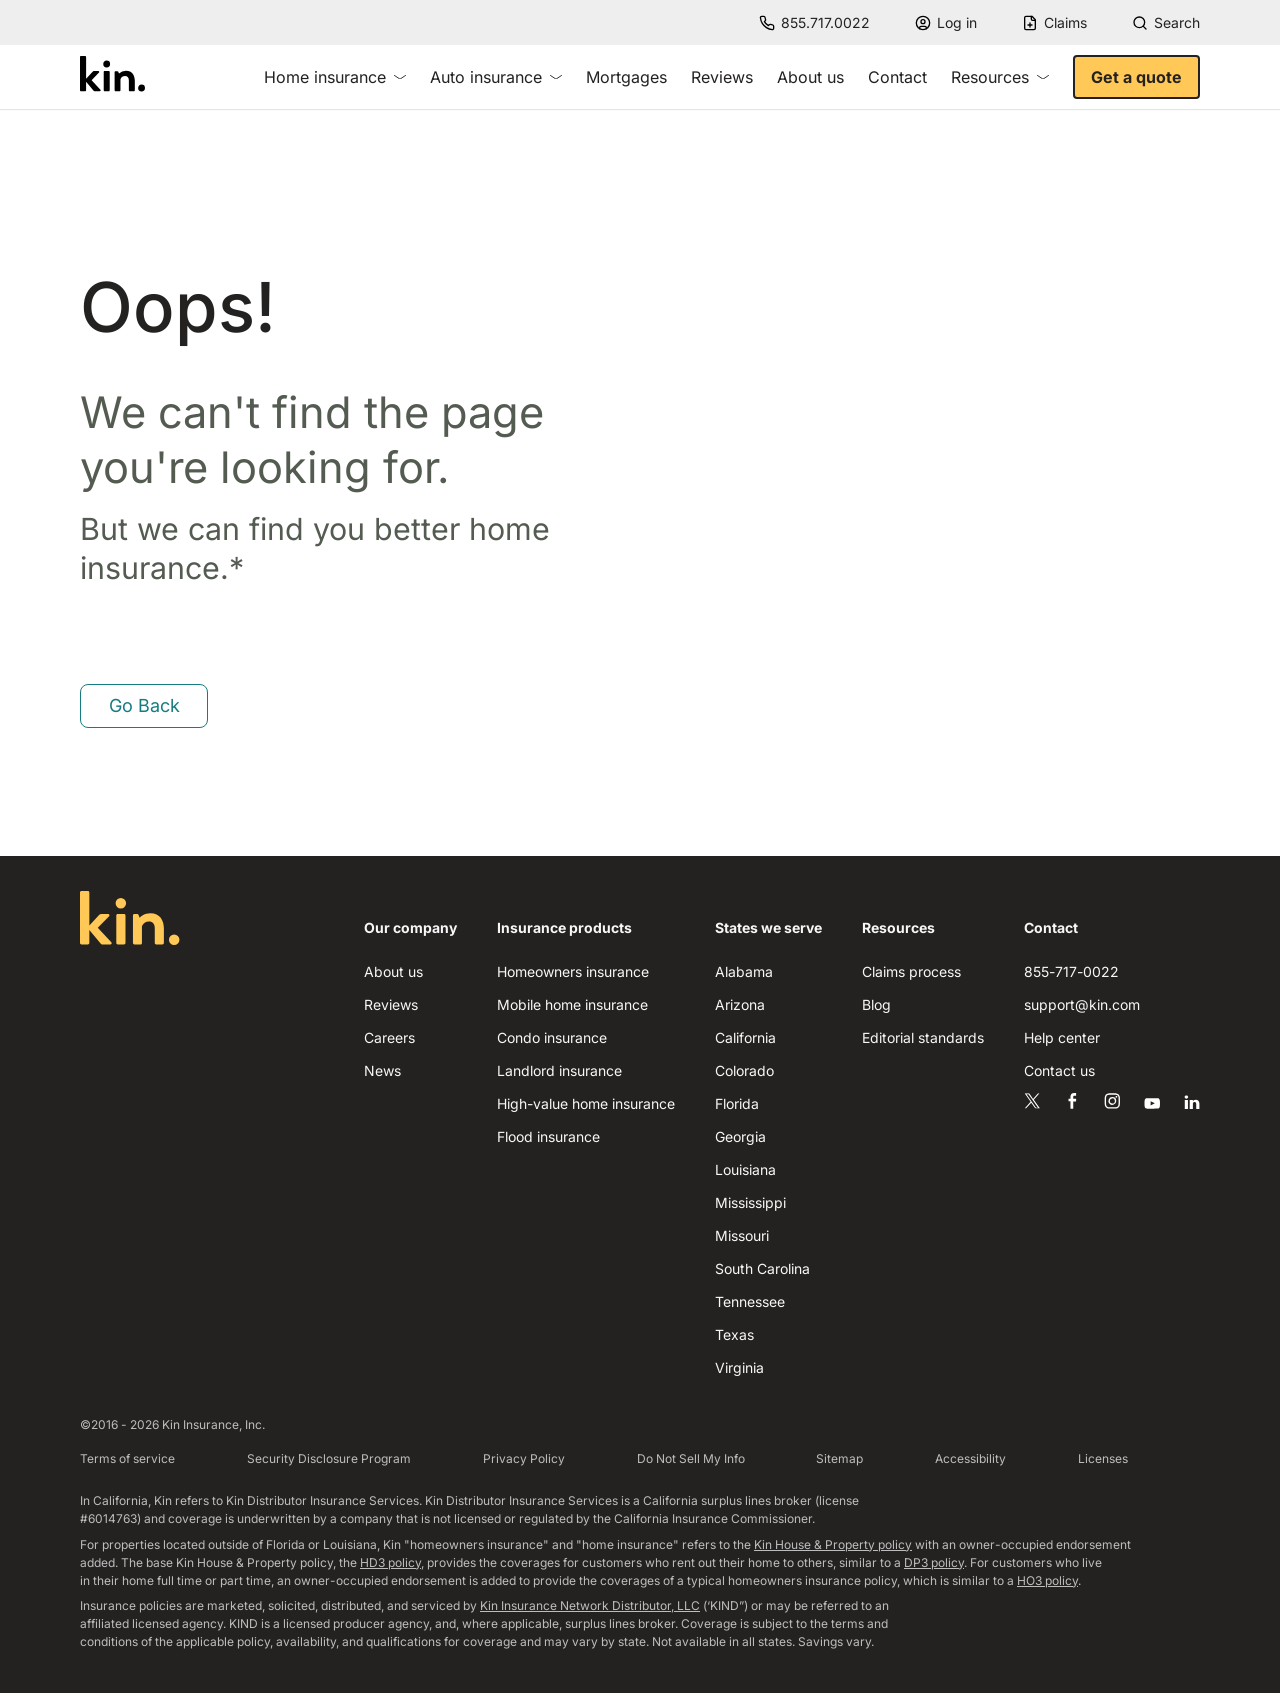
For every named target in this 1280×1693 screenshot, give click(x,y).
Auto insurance (496, 77)
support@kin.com (1082, 1004)
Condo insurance (552, 1037)
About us (810, 77)
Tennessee (750, 1301)
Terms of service (127, 1458)
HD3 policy (390, 1562)
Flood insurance (548, 1136)
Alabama (744, 971)
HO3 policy (1047, 1580)
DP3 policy (934, 1562)
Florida (737, 1103)
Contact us (1059, 1070)
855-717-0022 (1071, 971)
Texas (734, 1334)
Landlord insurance (559, 1070)
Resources (1000, 77)
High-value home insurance (586, 1103)
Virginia (739, 1367)
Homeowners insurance (573, 971)
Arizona (740, 1004)
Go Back (144, 705)
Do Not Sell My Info (691, 1458)
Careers (389, 1037)
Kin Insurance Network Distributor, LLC (590, 1605)
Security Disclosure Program (329, 1458)
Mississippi (750, 1202)
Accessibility (970, 1458)
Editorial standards (923, 1037)
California (745, 1037)
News (382, 1070)
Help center (1062, 1037)
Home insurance (335, 77)
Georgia (740, 1136)
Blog (876, 1004)
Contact (897, 77)
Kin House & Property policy (833, 1544)
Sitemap (839, 1458)
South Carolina (762, 1268)
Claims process (911, 971)
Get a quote (1136, 77)
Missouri (742, 1235)
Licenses (1103, 1458)
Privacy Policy (524, 1458)
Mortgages (626, 77)
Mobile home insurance (572, 1004)
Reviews (722, 77)
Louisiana (745, 1169)
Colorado (744, 1070)
